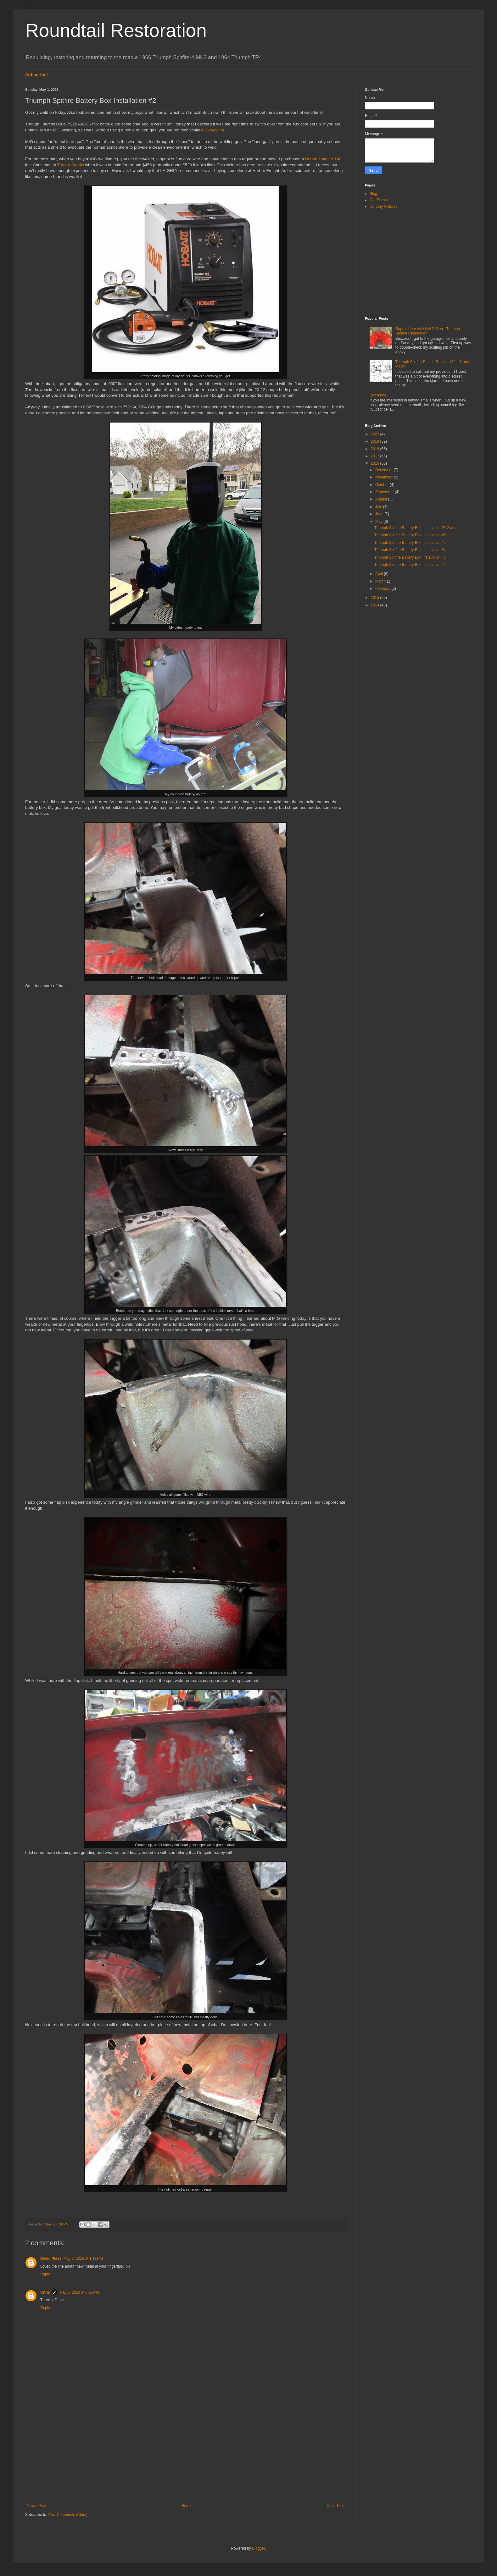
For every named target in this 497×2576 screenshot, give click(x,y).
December (384, 470)
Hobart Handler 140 (323, 159)
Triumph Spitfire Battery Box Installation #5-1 (411, 535)
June (379, 514)
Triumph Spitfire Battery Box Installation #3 (410, 557)
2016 (375, 463)
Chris (45, 2292)
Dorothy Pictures (384, 206)
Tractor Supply (70, 165)
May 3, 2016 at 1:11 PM (83, 2258)
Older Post (335, 2505)
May (379, 521)
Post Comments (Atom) (67, 2514)
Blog (373, 193)
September (385, 492)
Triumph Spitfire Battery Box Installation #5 (410, 542)
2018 (375, 449)
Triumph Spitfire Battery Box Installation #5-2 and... (417, 528)
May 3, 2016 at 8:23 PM (79, 2292)
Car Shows (379, 200)
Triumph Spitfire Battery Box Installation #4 (410, 550)
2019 (375, 441)
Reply (45, 2274)
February (383, 588)
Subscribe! (36, 74)
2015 (375, 597)
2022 (375, 434)
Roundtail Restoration (116, 30)
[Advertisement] (185, 2451)
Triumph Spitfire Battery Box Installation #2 (410, 564)
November (384, 477)
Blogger (258, 2548)
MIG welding (212, 130)
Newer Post (36, 2505)
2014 (375, 605)
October (382, 485)
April (379, 574)
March (381, 581)
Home (186, 2505)
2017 (375, 456)
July (379, 507)
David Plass (50, 2258)
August (381, 499)
